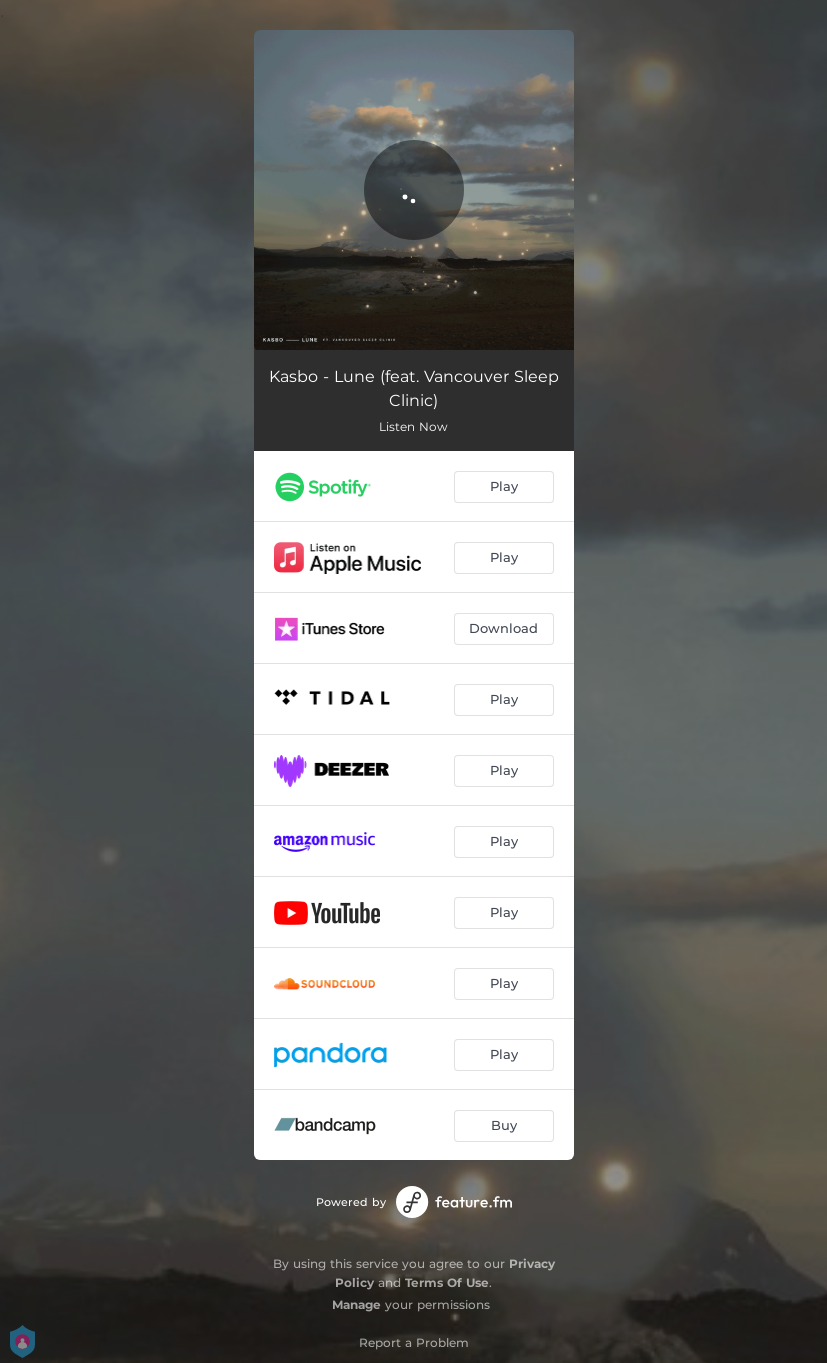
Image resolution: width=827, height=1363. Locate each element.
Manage (356, 1304)
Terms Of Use (447, 1282)
